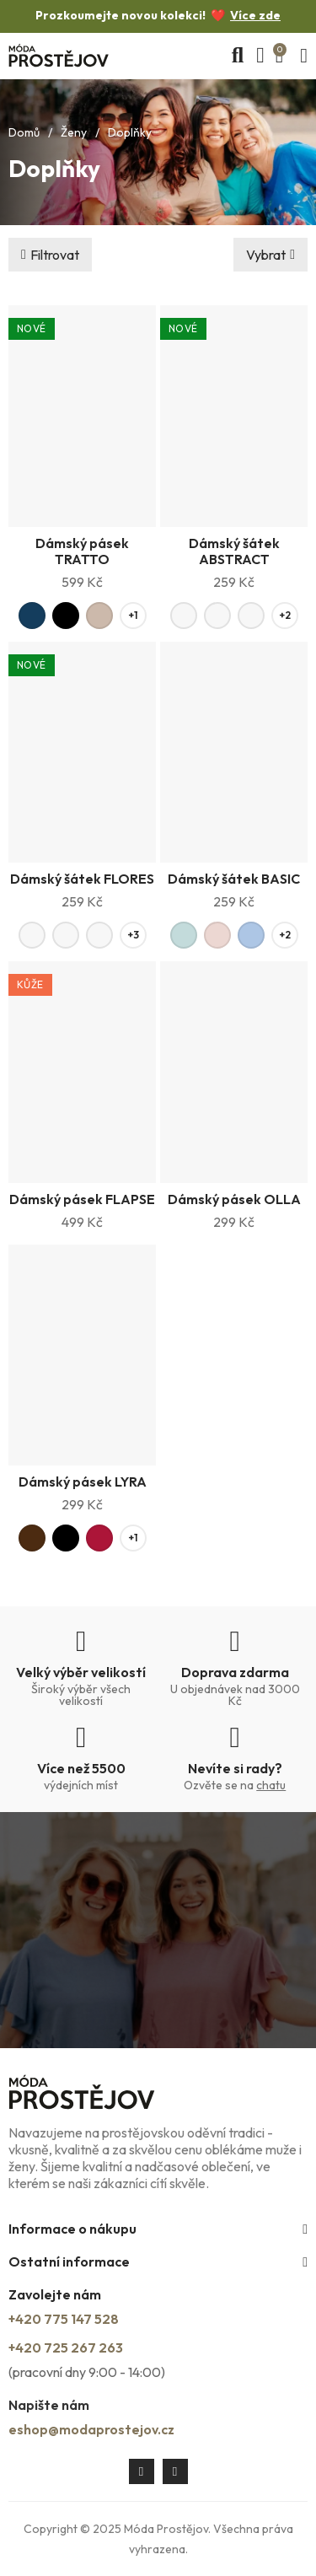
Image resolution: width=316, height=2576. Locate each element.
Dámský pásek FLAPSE (82, 1199)
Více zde (255, 15)
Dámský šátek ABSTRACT (234, 551)
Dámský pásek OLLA (234, 1199)
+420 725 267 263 (65, 2347)
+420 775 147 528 (63, 2318)
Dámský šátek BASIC (234, 878)
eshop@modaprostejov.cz (91, 2429)
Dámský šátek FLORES (82, 878)
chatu (271, 1785)
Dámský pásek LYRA (83, 1481)
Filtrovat (54, 254)
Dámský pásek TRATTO (82, 551)
